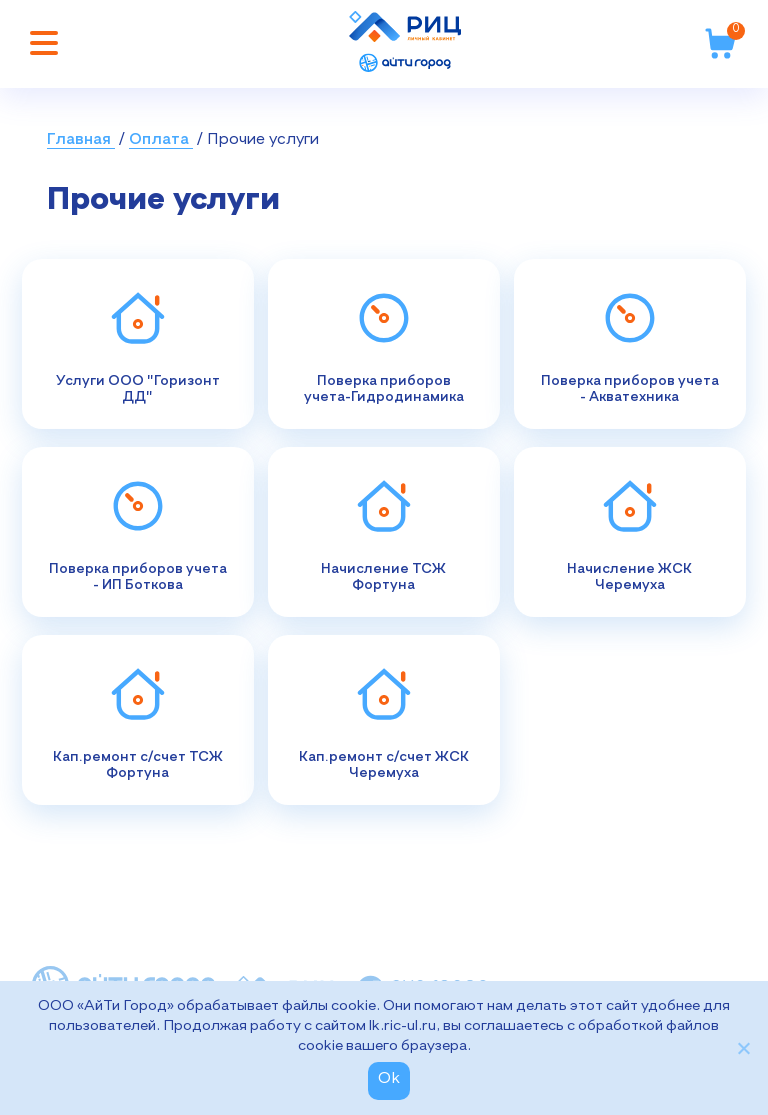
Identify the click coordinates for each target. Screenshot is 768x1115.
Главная (81, 140)
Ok (389, 1079)
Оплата (161, 140)
